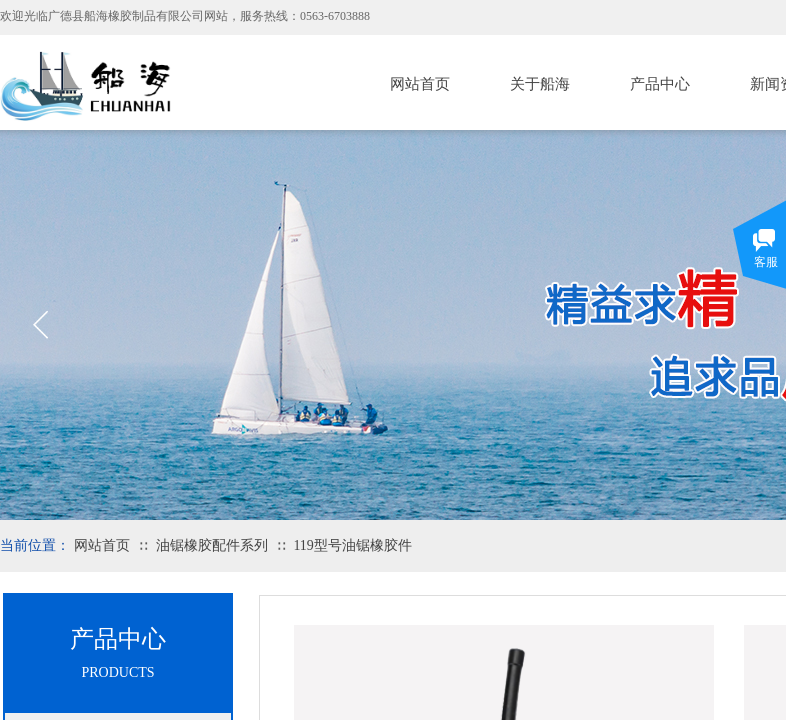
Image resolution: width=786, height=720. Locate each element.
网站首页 (420, 84)
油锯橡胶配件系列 (212, 545)
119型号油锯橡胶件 (352, 545)
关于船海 (540, 84)
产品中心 (660, 84)
